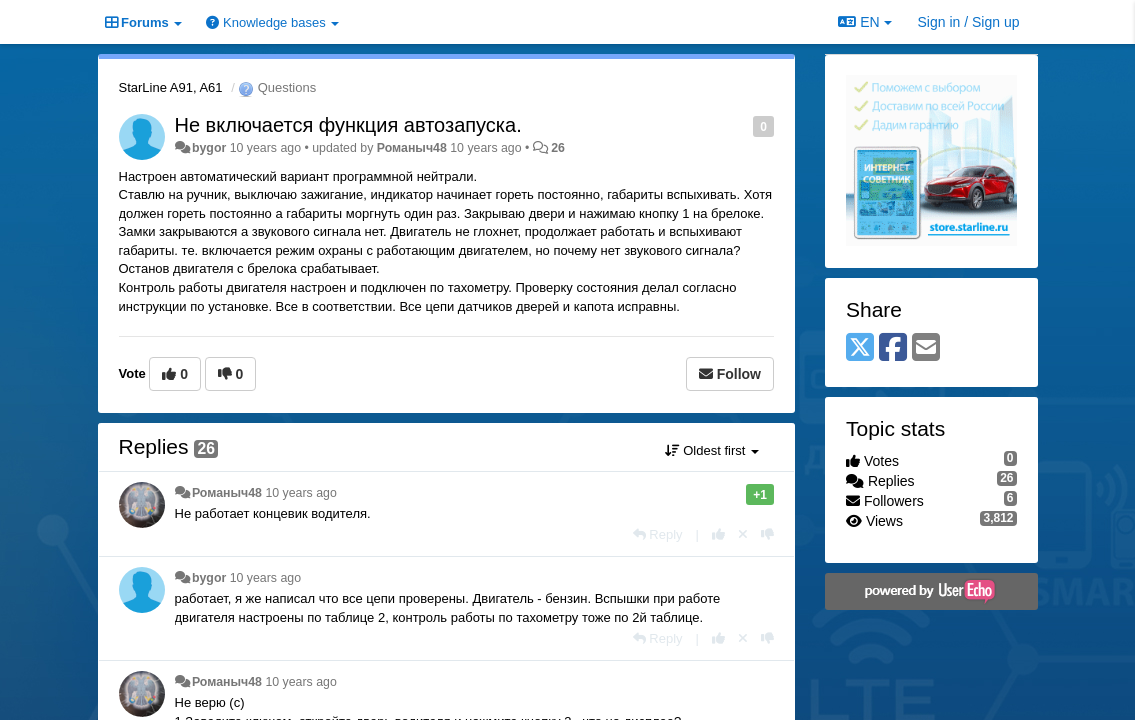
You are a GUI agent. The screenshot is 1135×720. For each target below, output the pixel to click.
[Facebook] (893, 348)
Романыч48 (412, 148)
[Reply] (658, 534)
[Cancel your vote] (743, 534)
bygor (209, 148)
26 (558, 148)
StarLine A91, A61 (171, 87)
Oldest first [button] (712, 450)
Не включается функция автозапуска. (348, 125)
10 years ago (300, 493)
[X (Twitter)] (860, 348)
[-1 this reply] (767, 534)
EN (864, 22)
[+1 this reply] (718, 534)
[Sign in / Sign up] (969, 22)
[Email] (926, 348)
